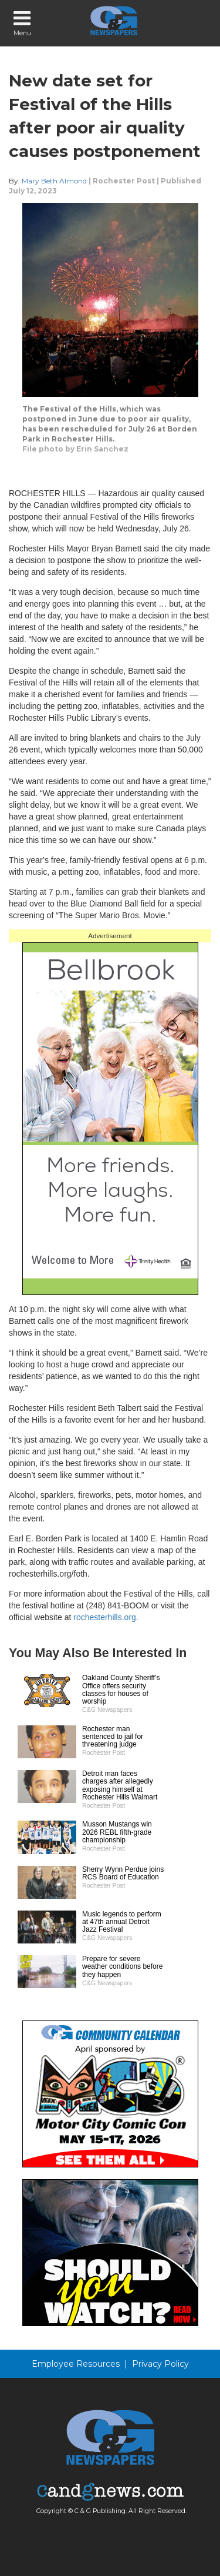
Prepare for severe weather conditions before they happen (122, 1966)
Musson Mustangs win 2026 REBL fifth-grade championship (117, 1832)
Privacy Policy (160, 2363)
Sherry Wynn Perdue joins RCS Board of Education (123, 1873)
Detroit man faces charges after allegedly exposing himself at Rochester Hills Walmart (119, 1785)
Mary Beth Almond (54, 180)
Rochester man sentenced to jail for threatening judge (112, 1736)
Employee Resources (76, 2363)
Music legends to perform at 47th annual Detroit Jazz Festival (121, 1921)
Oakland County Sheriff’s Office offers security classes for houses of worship (121, 1689)
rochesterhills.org (104, 1617)
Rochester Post (124, 180)
